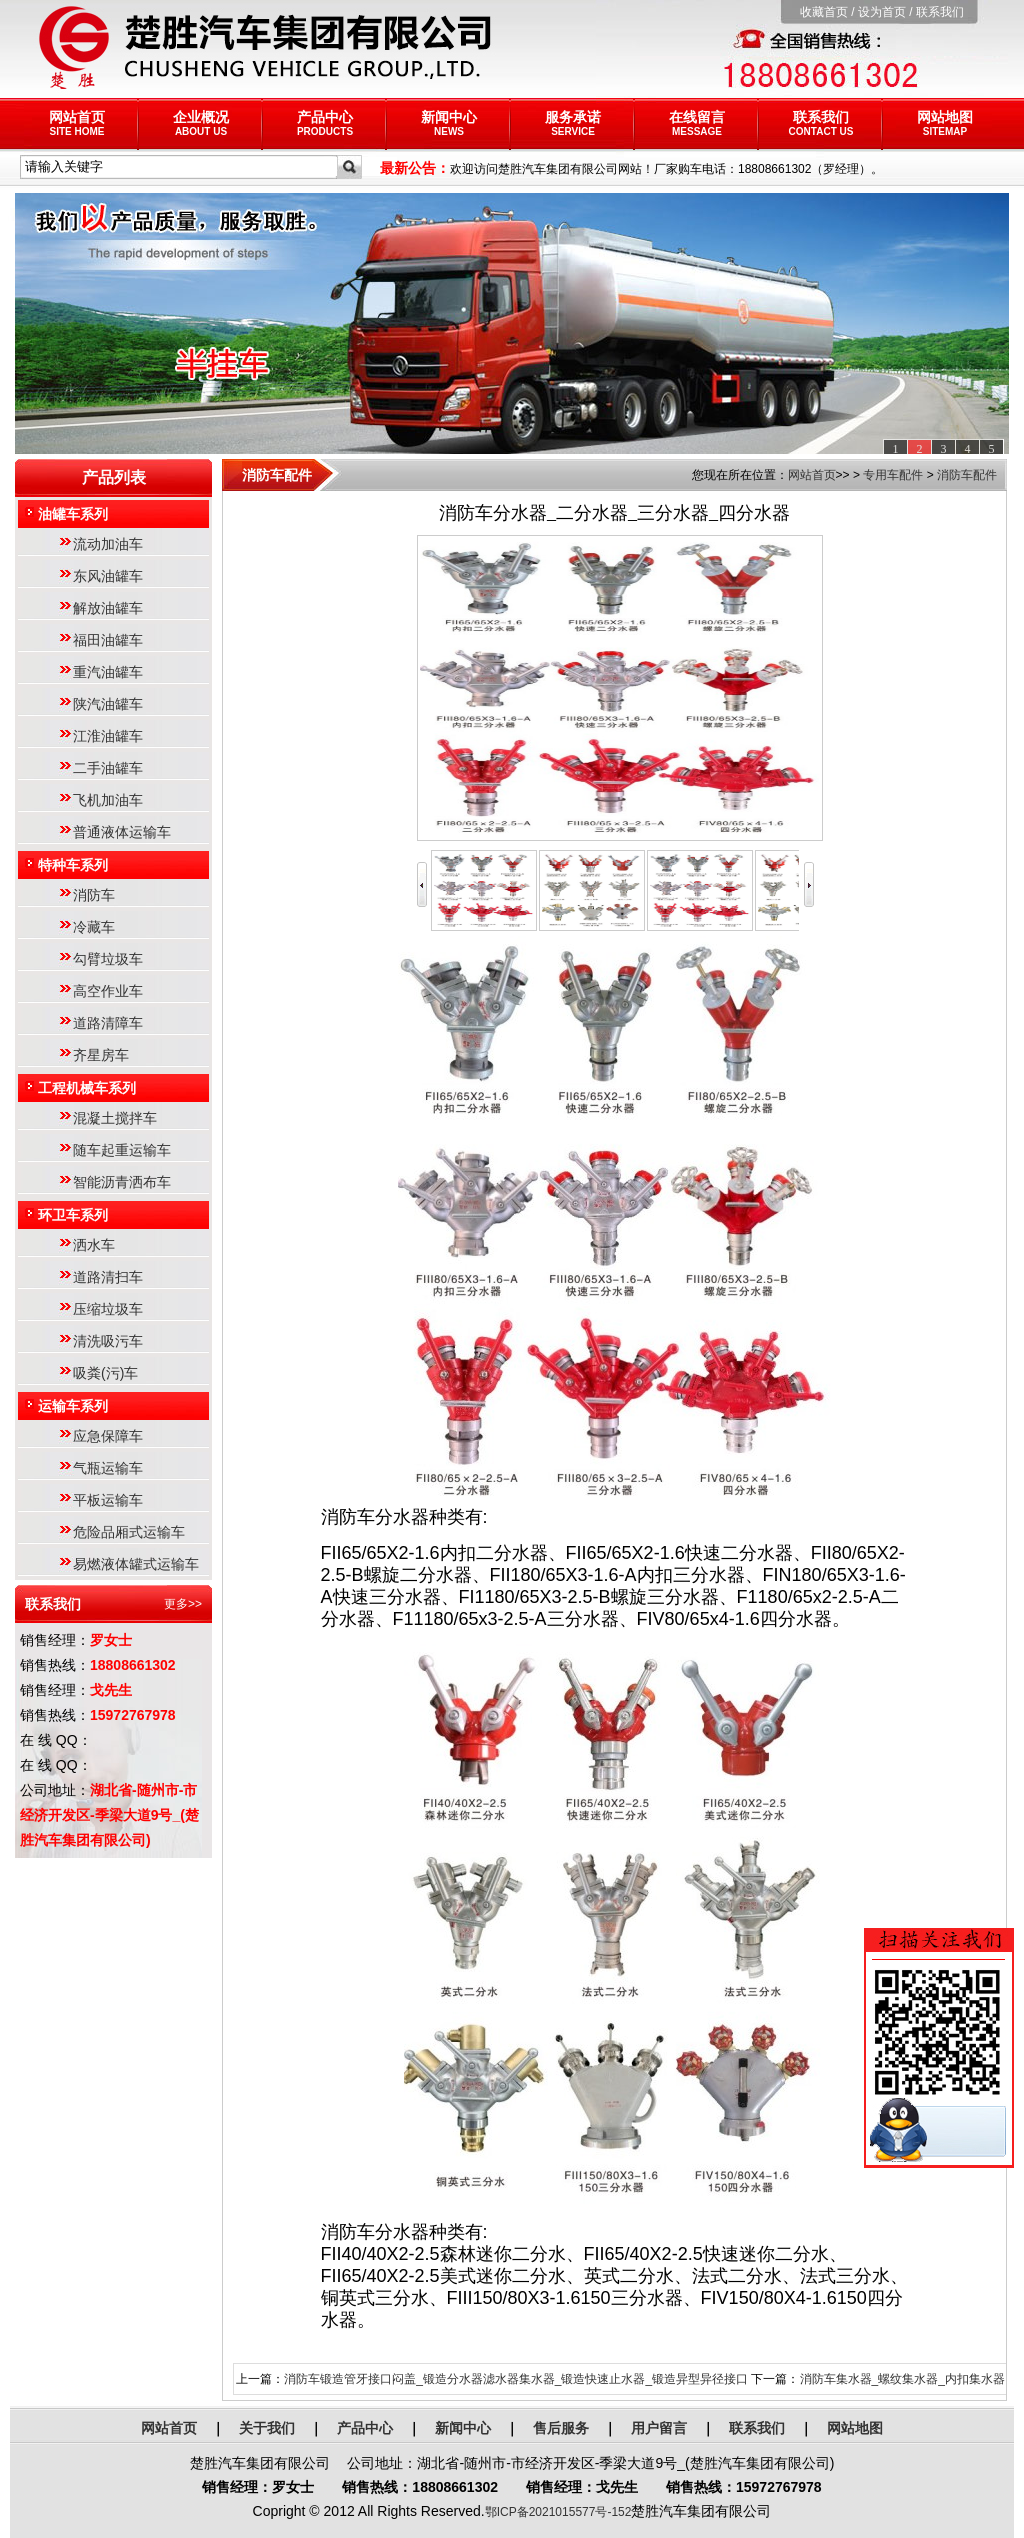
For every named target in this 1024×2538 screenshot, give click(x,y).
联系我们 (940, 12)
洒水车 (94, 1245)
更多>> (183, 1604)
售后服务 (561, 2428)
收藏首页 (824, 12)
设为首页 (882, 12)
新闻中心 (449, 123)
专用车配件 (893, 475)
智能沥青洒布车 (122, 1182)
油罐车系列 (73, 514)
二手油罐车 (108, 768)
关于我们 (267, 2428)
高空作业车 (108, 991)
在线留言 (697, 123)
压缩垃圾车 (108, 1309)
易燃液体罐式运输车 (136, 1564)
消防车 (94, 895)
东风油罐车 (108, 576)
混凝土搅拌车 (115, 1118)
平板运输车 (108, 1500)
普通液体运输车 (122, 832)
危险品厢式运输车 (129, 1532)
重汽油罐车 (108, 672)
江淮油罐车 (108, 736)
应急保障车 (108, 1436)
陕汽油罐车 (108, 704)
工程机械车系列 (87, 1088)
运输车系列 (73, 1406)
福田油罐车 (108, 640)
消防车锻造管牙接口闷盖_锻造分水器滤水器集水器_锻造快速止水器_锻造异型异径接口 (516, 2379)
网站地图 (945, 123)
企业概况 (201, 123)
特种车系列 (73, 865)
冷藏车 (94, 927)
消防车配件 (967, 475)
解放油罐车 (108, 608)
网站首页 (77, 123)
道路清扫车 (108, 1277)
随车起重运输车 (122, 1150)
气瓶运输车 (108, 1468)
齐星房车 (101, 1055)
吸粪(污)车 (105, 1373)
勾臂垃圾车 (108, 959)
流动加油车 (108, 544)
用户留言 (659, 2428)
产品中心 (325, 123)
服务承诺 (573, 123)
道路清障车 (108, 1023)
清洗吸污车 (108, 1341)
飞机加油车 (108, 800)
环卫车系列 (73, 1215)
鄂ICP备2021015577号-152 (558, 2512)
